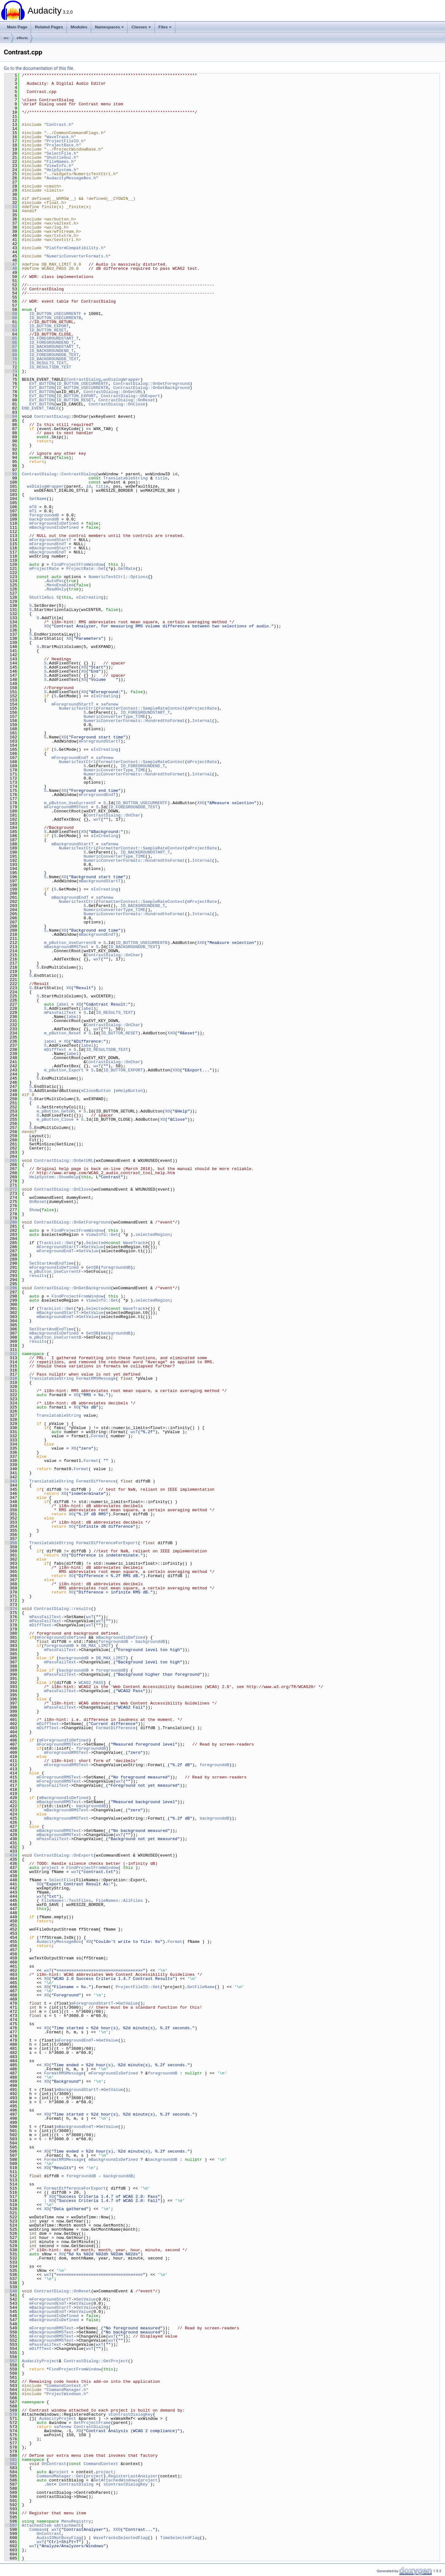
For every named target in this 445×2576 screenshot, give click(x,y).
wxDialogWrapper (121, 379)
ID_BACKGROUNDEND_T (51, 351)
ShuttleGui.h (61, 157)
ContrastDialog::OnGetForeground (151, 383)
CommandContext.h (66, 2385)
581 (11, 2459)
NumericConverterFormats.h (77, 256)
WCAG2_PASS (90, 1682)
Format (98, 1436)
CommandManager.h (66, 2390)
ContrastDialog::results (62, 1609)
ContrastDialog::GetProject (96, 2361)
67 (11, 346)
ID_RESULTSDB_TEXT (50, 367)
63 (11, 330)
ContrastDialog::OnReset (126, 400)
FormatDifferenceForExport (107, 1543)
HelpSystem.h (61, 170)
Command (38, 2529)
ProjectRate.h (62, 145)
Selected (96, 1243)
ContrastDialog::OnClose (117, 404)
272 (11, 1189)
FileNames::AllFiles (119, 1900)
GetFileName (201, 1987)
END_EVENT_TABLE (40, 408)
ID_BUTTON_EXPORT (49, 326)
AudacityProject (40, 2361)
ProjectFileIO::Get (138, 1987)
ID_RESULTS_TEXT (47, 363)
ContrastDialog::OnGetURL (113, 392)
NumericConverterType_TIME (114, 716)
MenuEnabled (60, 585)
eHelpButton (129, 1091)
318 (11, 1378)
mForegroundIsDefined (53, 523)
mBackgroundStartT (50, 548)
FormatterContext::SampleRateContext (141, 708)
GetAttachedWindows (115, 2480)
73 (11, 371)
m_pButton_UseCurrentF (70, 803)
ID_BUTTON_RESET (47, 330)
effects (22, 38)
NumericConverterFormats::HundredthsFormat (134, 721)
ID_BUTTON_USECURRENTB (55, 318)
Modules (79, 27)
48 (11, 268)
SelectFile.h (61, 153)
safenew (109, 704)
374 (11, 1609)
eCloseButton (96, 1091)
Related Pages (49, 27)
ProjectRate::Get (86, 568)
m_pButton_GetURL (56, 1111)
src (6, 38)
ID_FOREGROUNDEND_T (51, 342)
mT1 (32, 511)
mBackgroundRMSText (66, 947)
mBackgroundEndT (47, 552)
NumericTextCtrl (77, 708)
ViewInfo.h (59, 166)
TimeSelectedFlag (180, 2538)
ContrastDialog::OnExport (130, 396)
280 (11, 1222)
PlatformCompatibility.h (75, 248)
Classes (141, 27)
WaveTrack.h (60, 137)
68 (11, 351)
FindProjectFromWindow (77, 564)
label (62, 1004)
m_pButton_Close (55, 1119)
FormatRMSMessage (96, 1378)
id (88, 486)
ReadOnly (56, 589)
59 (11, 314)
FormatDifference (96, 1481)
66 (11, 342)
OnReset (38, 1202)
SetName (38, 499)
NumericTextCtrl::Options (118, 577)
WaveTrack (134, 1243)
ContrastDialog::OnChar (113, 815)
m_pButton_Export (64, 1070)
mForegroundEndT (47, 544)
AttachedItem (37, 2525)
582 (11, 2464)
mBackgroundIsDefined (53, 527)
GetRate (126, 568)
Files (165, 27)
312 (11, 1354)
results (38, 1276)
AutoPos (55, 581)
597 (11, 2525)
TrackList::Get (56, 1243)
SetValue (93, 1247)
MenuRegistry (76, 2521)
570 (11, 2414)
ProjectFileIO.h (65, 141)
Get (50, 2484)
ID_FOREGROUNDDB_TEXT (53, 355)
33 (11, 207)
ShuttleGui (41, 597)
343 (11, 1481)
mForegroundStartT (50, 540)
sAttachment (67, 2525)
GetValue (128, 2003)
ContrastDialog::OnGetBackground (151, 388)
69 (11, 355)
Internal (202, 721)
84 (11, 416)
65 (11, 338)
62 (11, 326)
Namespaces (109, 27)
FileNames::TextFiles (66, 1900)
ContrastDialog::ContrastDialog (59, 474)
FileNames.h (60, 161)
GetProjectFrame (92, 2422)
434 (11, 1855)
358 (11, 1543)
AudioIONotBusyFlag (59, 2538)
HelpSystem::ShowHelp (53, 1177)
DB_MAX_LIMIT (96, 1646)
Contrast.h (59, 124)
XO (46, 626)
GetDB (92, 1267)
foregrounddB (44, 515)
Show (34, 1210)
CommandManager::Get (60, 2476)
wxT (97, 819)
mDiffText (55, 1049)
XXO (200, 803)
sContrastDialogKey (130, 2414)
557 (11, 2361)
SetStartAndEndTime (51, 1263)
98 (11, 474)
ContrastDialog (83, 379)
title (161, 478)
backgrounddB (44, 519)
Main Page (17, 27)
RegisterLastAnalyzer (133, 2476)
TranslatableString (125, 478)
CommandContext (101, 2464)
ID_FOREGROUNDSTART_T (53, 338)
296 (11, 1288)
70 (11, 359)
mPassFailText (60, 1012)
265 (11, 1160)
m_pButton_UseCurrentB (70, 943)
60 (11, 318)
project (50, 1867)
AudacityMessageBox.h (71, 178)
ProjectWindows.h (66, 2394)
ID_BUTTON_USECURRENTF (55, 314)
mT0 (32, 507)
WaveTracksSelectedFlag (120, 2538)
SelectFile (61, 1880)
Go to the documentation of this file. (39, 68)
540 (11, 2291)
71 (11, 363)
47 (11, 264)
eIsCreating (89, 597)
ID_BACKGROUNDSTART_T (53, 346)
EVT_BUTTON (41, 383)
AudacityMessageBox (59, 1941)
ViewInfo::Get (102, 1234)
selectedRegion (152, 1234)
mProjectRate (44, 568)
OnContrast (53, 2464)
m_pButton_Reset (62, 1033)
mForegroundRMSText (66, 807)
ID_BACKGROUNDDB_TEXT (53, 359)
